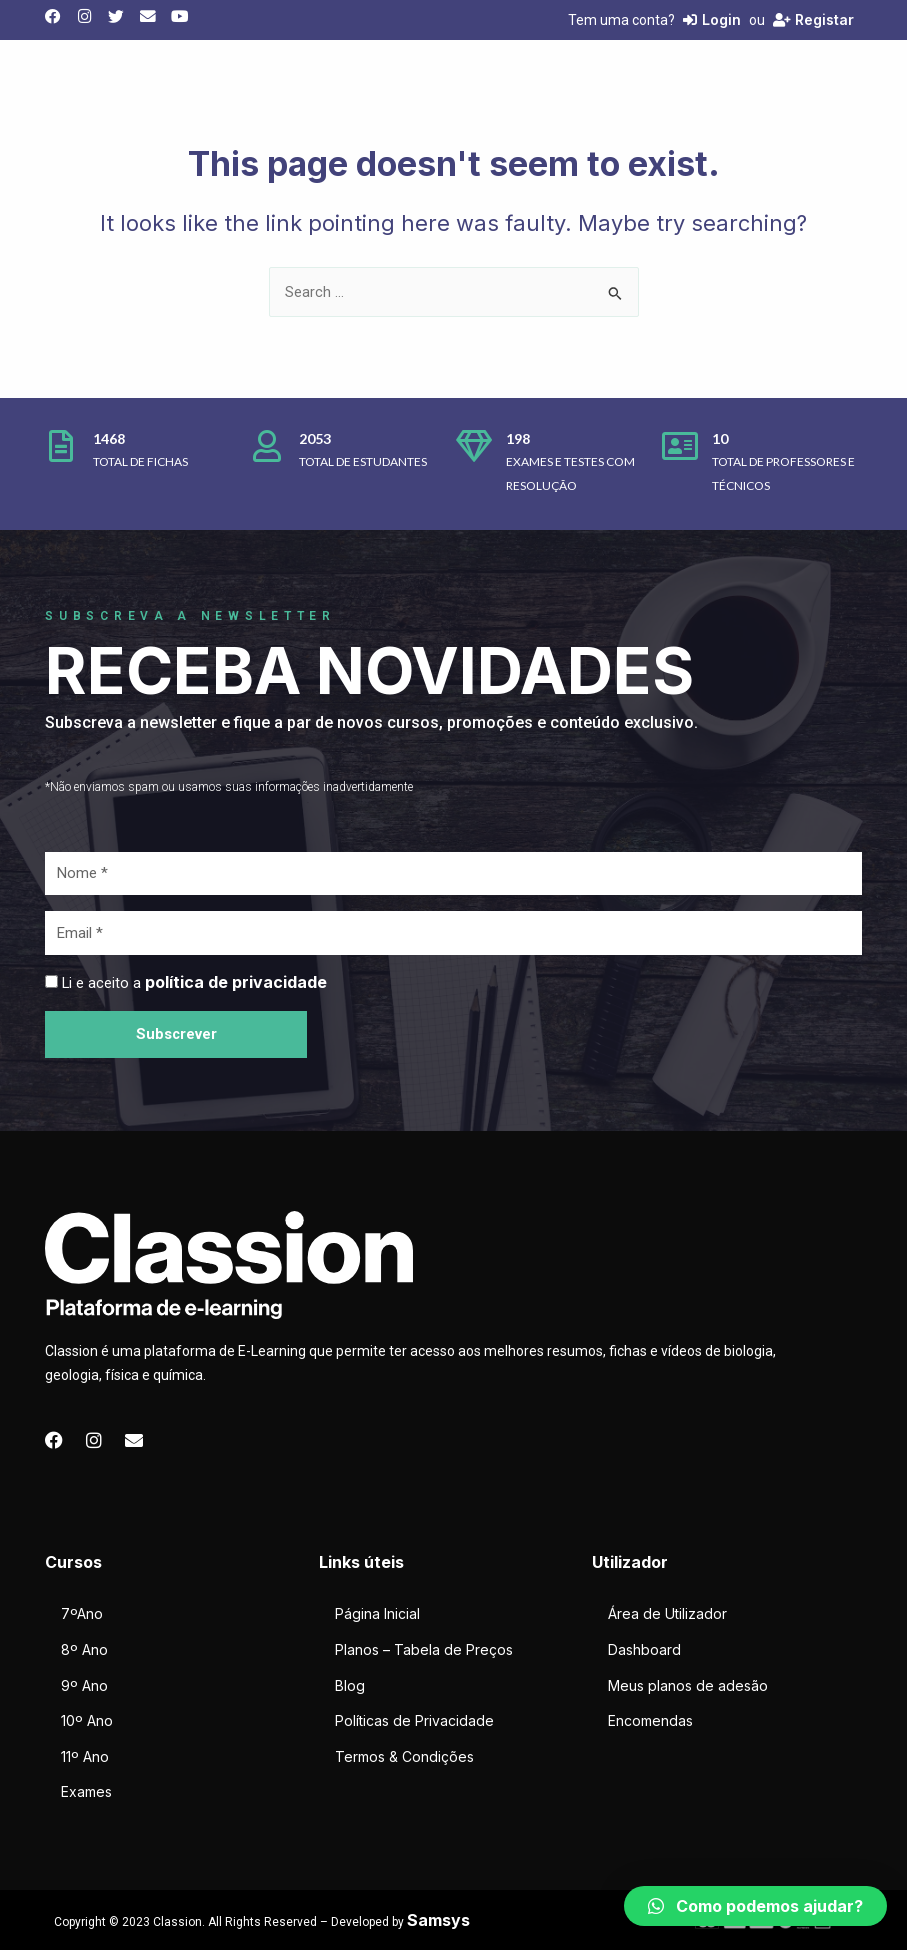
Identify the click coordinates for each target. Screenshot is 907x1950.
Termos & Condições (404, 1756)
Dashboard (644, 1649)
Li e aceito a (194, 983)
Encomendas (650, 1720)
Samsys (438, 1920)
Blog (350, 1685)
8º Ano (84, 1649)
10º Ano (87, 1720)
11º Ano (85, 1756)
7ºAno (82, 1613)
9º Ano (84, 1685)
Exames (86, 1791)
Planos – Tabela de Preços (424, 1649)
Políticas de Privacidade (414, 1720)
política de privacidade (236, 982)
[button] (755, 1906)
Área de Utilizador (667, 1613)
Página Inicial (377, 1613)
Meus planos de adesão (688, 1685)
